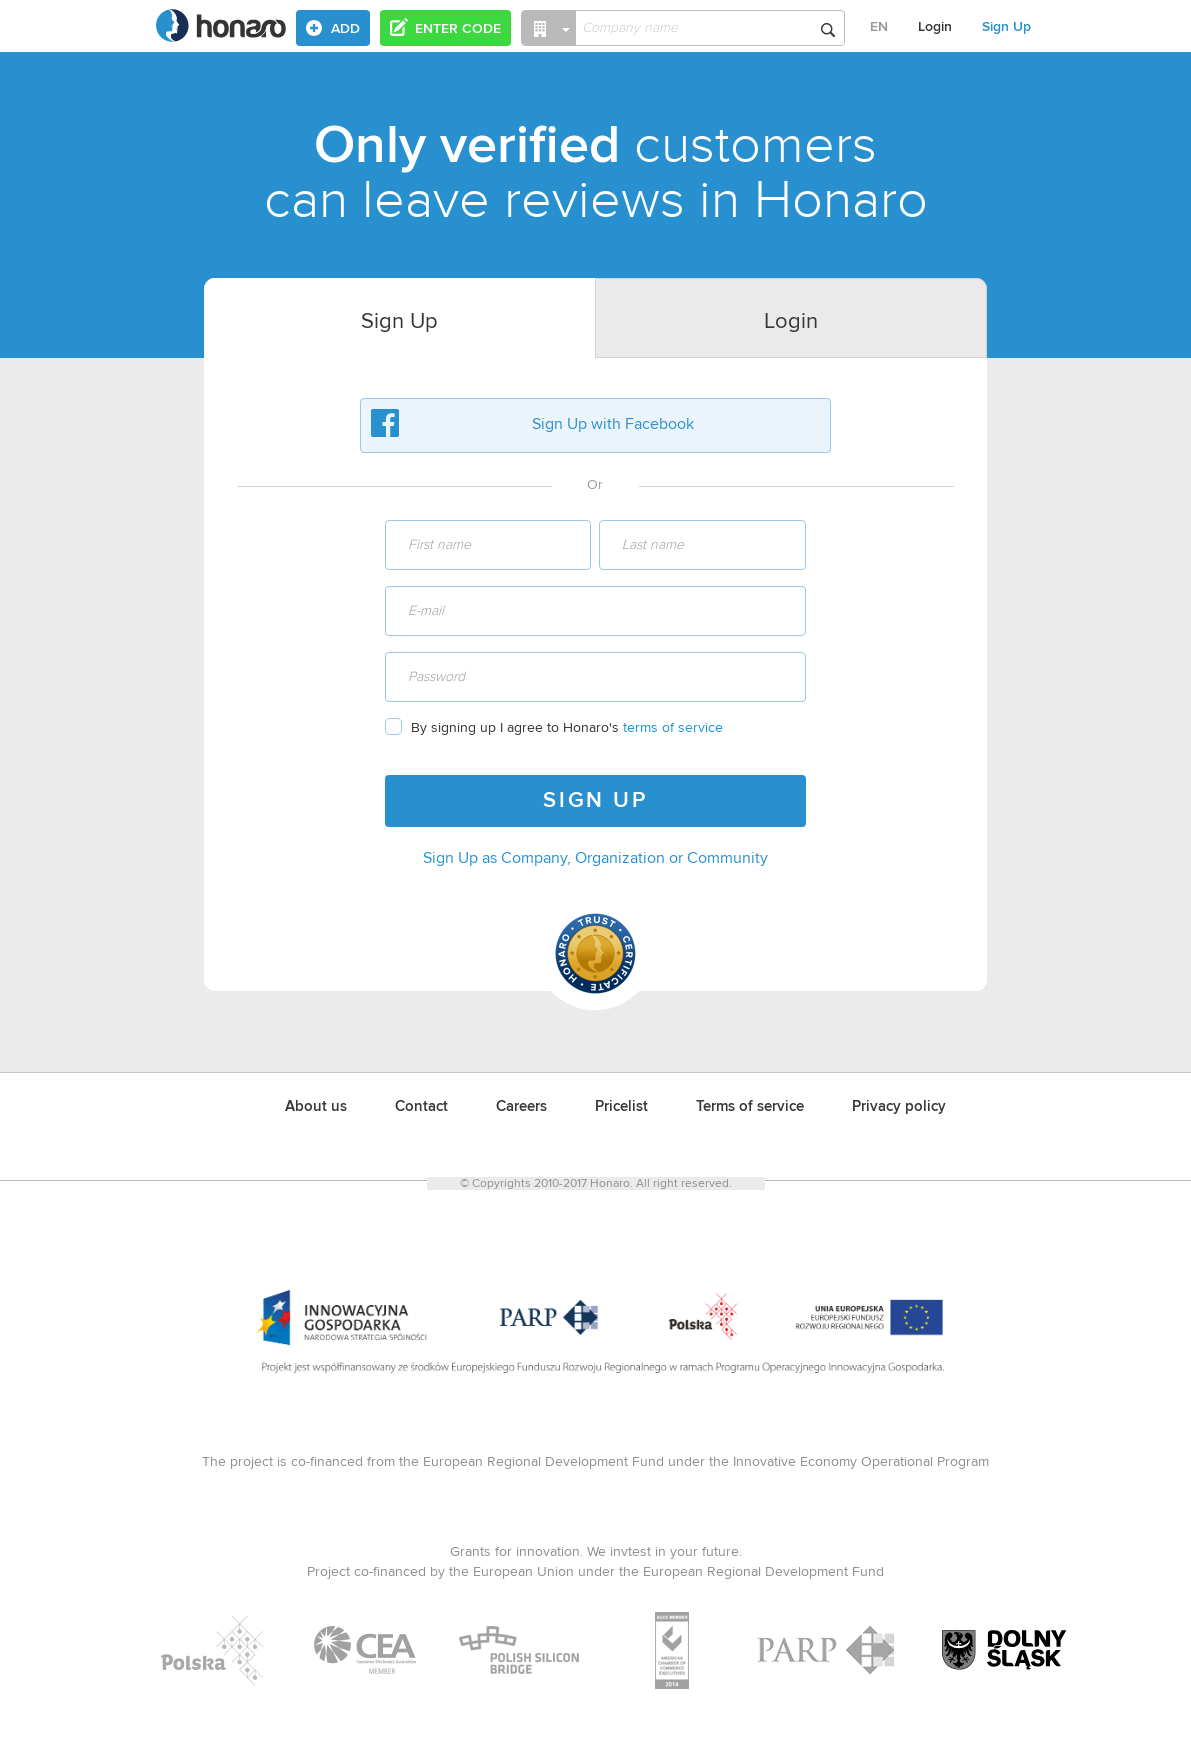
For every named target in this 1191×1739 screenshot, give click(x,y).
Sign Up (1006, 27)
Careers (521, 1106)
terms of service (673, 728)
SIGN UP (595, 801)
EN (879, 27)
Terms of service (750, 1106)
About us (316, 1106)
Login (935, 27)
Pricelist (621, 1106)
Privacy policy (899, 1106)
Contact (421, 1106)
